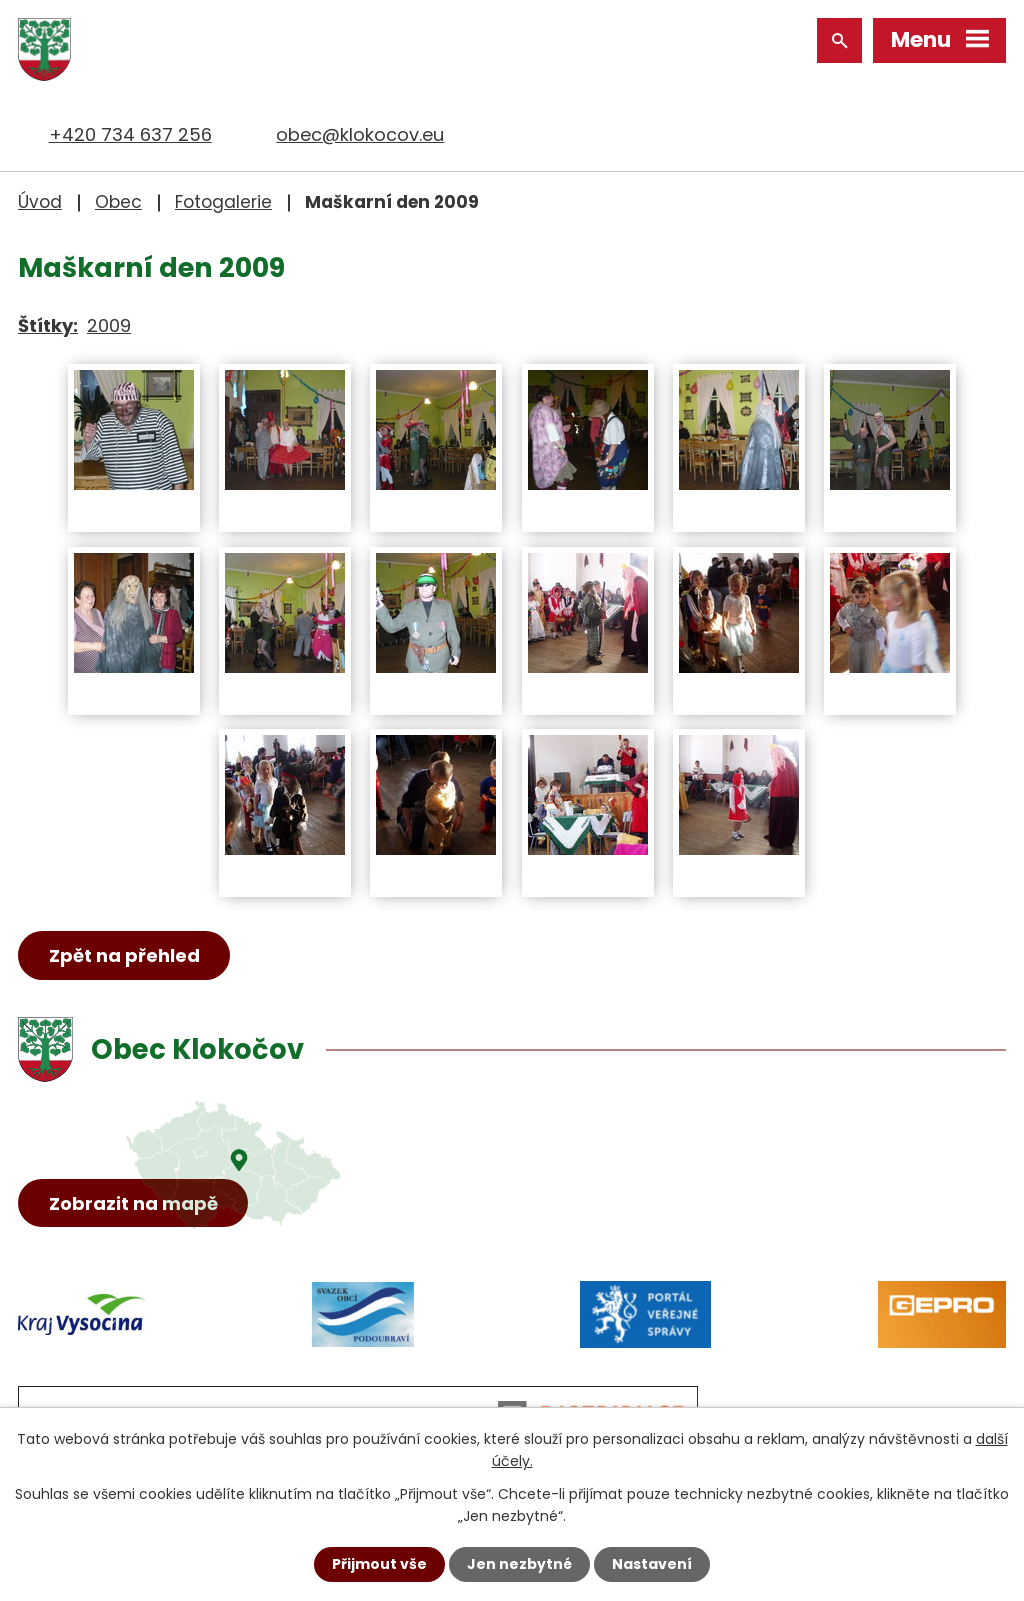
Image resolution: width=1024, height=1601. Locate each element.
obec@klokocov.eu (360, 134)
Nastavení (652, 1564)
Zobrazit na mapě (133, 1203)
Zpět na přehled (124, 955)
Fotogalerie (223, 202)
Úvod (40, 202)
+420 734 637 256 (130, 134)
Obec (118, 202)
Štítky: (48, 325)
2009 (109, 325)
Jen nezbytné (519, 1564)
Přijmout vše (379, 1564)
